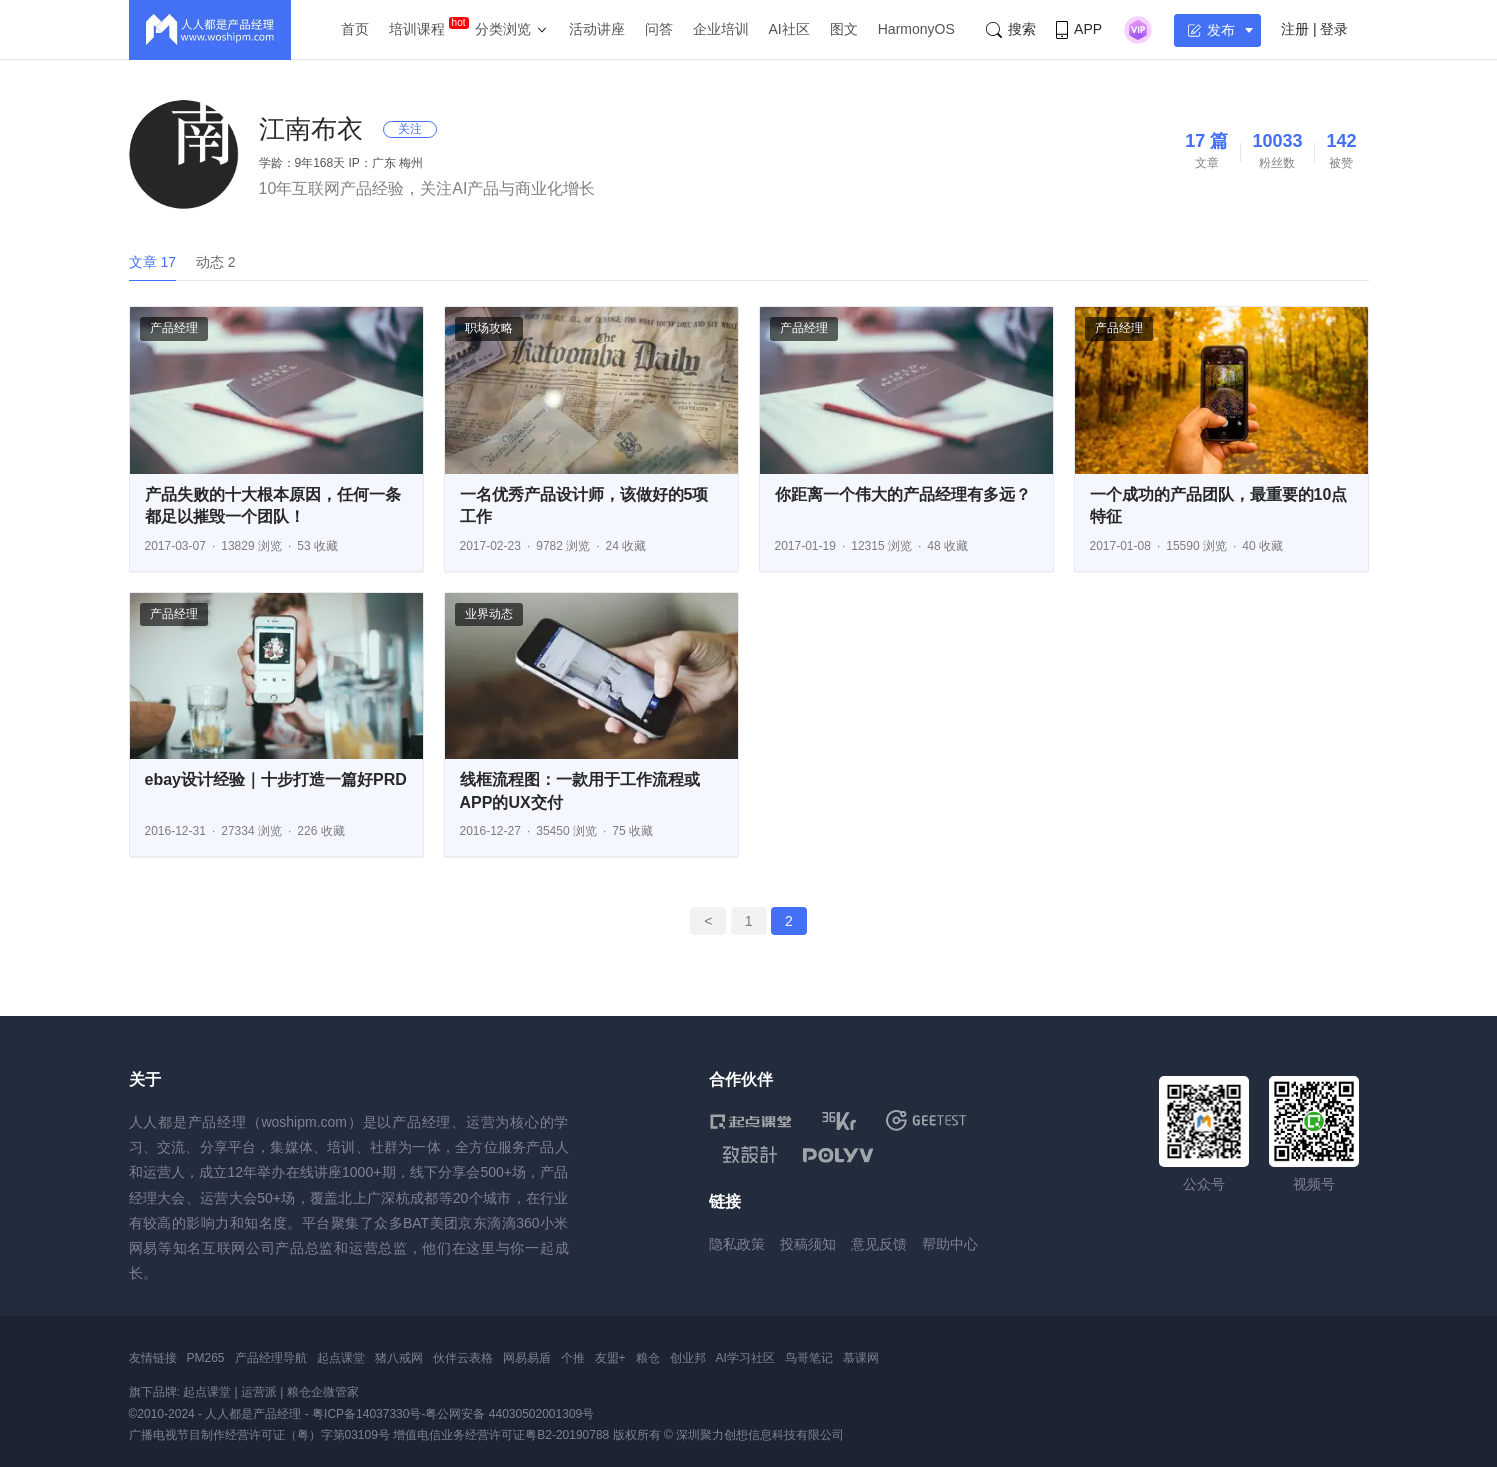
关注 (410, 129)
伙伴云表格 (463, 1358)
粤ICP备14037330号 (366, 1414)
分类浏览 (503, 29)
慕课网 (861, 1358)
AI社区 (789, 29)
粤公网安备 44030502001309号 (509, 1414)
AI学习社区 (745, 1358)
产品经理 (174, 328)
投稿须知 (808, 1244)
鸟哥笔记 (809, 1358)
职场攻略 (489, 328)
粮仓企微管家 (323, 1392)
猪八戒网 (399, 1358)
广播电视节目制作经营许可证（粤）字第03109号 (259, 1435)
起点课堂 (341, 1358)
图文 (844, 29)
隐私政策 (737, 1244)
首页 (355, 29)
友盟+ (610, 1358)
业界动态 (489, 614)
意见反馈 (879, 1244)
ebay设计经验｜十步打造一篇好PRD (276, 779)
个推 (573, 1358)
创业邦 (688, 1358)
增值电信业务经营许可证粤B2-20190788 (501, 1435)
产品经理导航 (271, 1358)
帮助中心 (950, 1244)
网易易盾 (527, 1358)
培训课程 (417, 29)
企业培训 (721, 29)
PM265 (206, 1358)
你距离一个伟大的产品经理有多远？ (903, 494)
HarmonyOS (916, 29)
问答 (659, 29)
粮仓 (648, 1358)
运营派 (259, 1392)
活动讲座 (597, 29)
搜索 (1011, 29)
